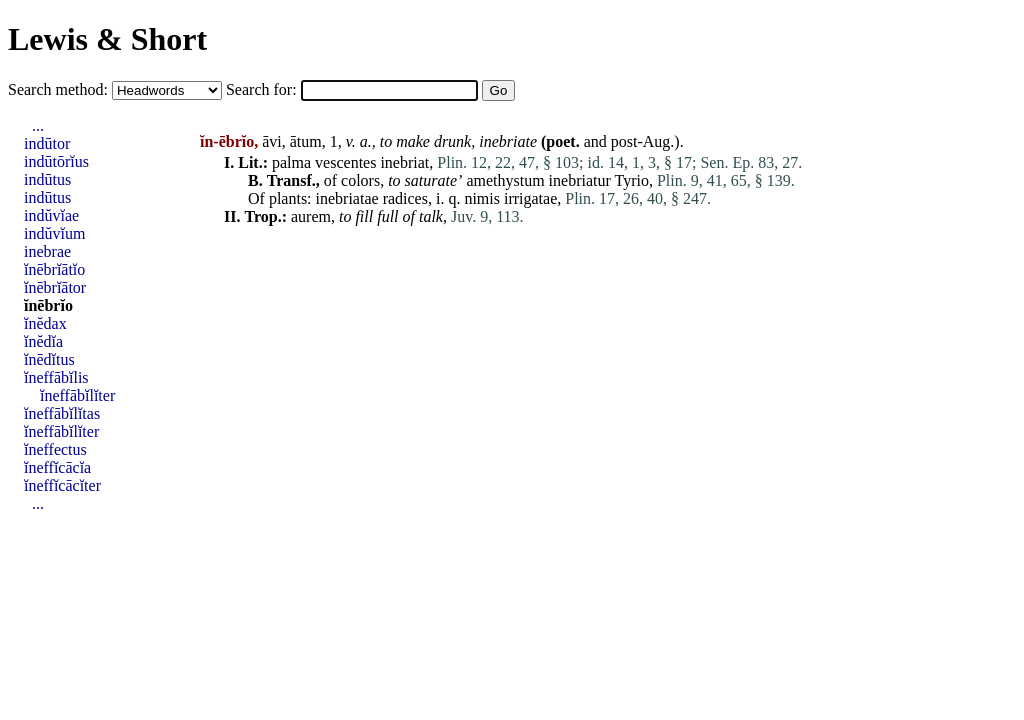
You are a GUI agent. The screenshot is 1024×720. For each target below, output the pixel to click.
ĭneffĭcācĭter (62, 485)
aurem (311, 216)
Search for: (263, 89)
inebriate (508, 141)
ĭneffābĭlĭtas (62, 413)
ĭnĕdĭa (43, 341)
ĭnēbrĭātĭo (54, 269)
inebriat (404, 162)
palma (291, 162)
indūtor (47, 143)
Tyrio (632, 180)
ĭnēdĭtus (49, 359)
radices (405, 198)
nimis (482, 198)
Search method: (60, 89)
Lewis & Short (107, 39)
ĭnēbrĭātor (55, 287)
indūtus (47, 179)
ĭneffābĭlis (56, 377)
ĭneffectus (55, 449)
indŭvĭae (51, 215)
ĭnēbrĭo (48, 305)
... (38, 125)
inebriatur (580, 180)
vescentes (345, 162)
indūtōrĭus (56, 161)
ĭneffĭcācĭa (57, 467)
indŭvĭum (54, 233)
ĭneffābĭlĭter (77, 395)
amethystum (505, 180)
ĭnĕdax (45, 323)
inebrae (47, 251)
